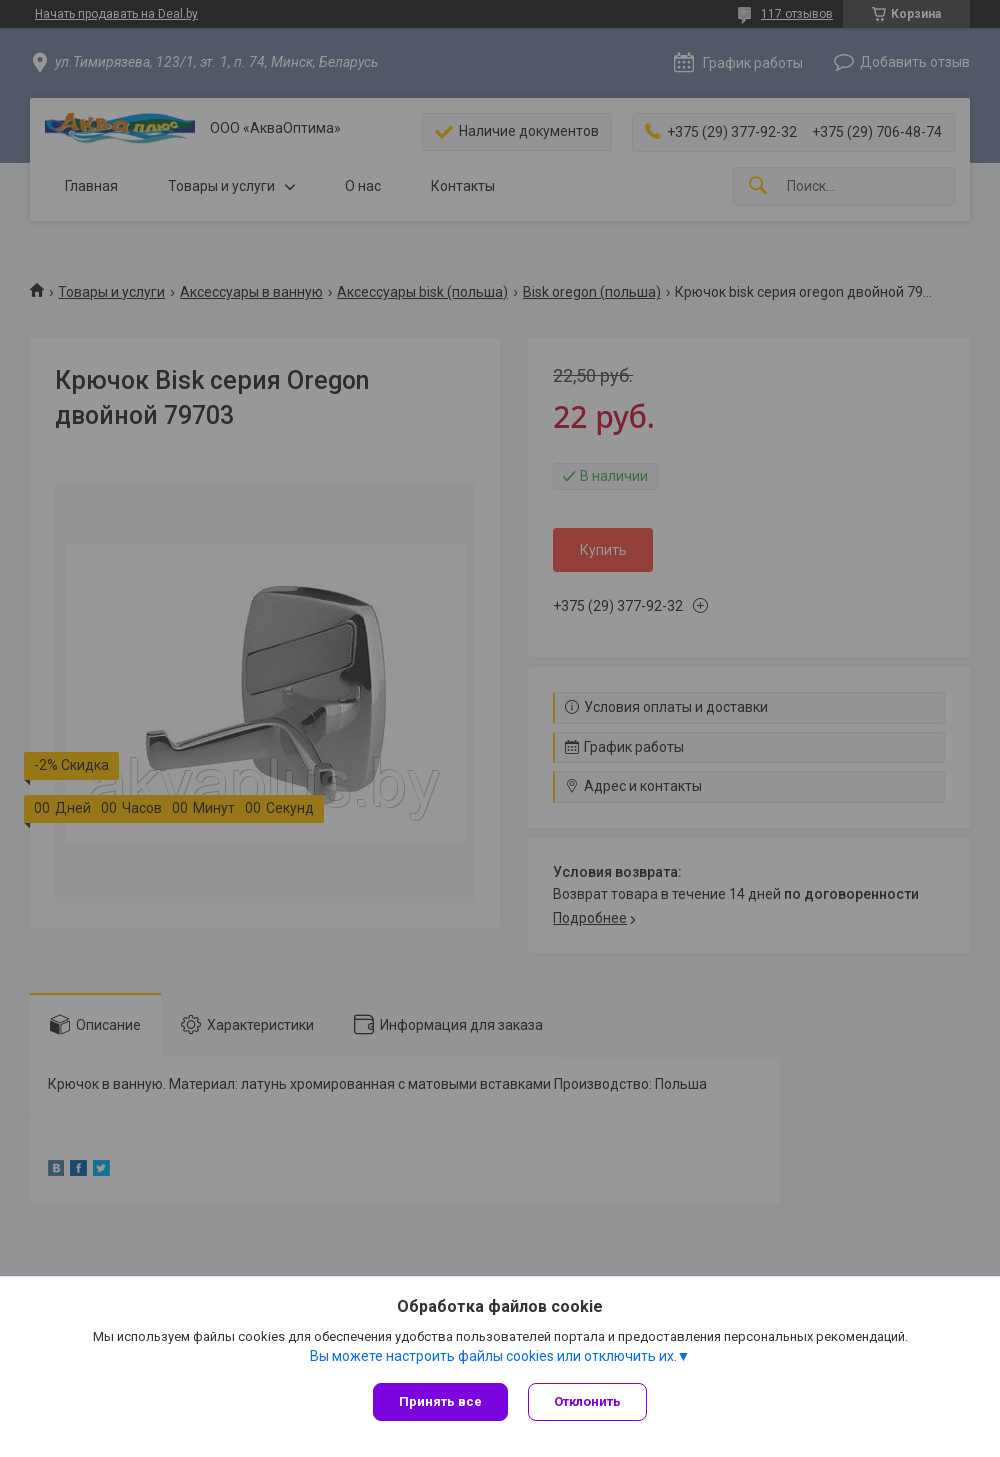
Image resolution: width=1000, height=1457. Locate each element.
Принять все (440, 1401)
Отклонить (587, 1401)
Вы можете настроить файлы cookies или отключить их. (493, 1356)
